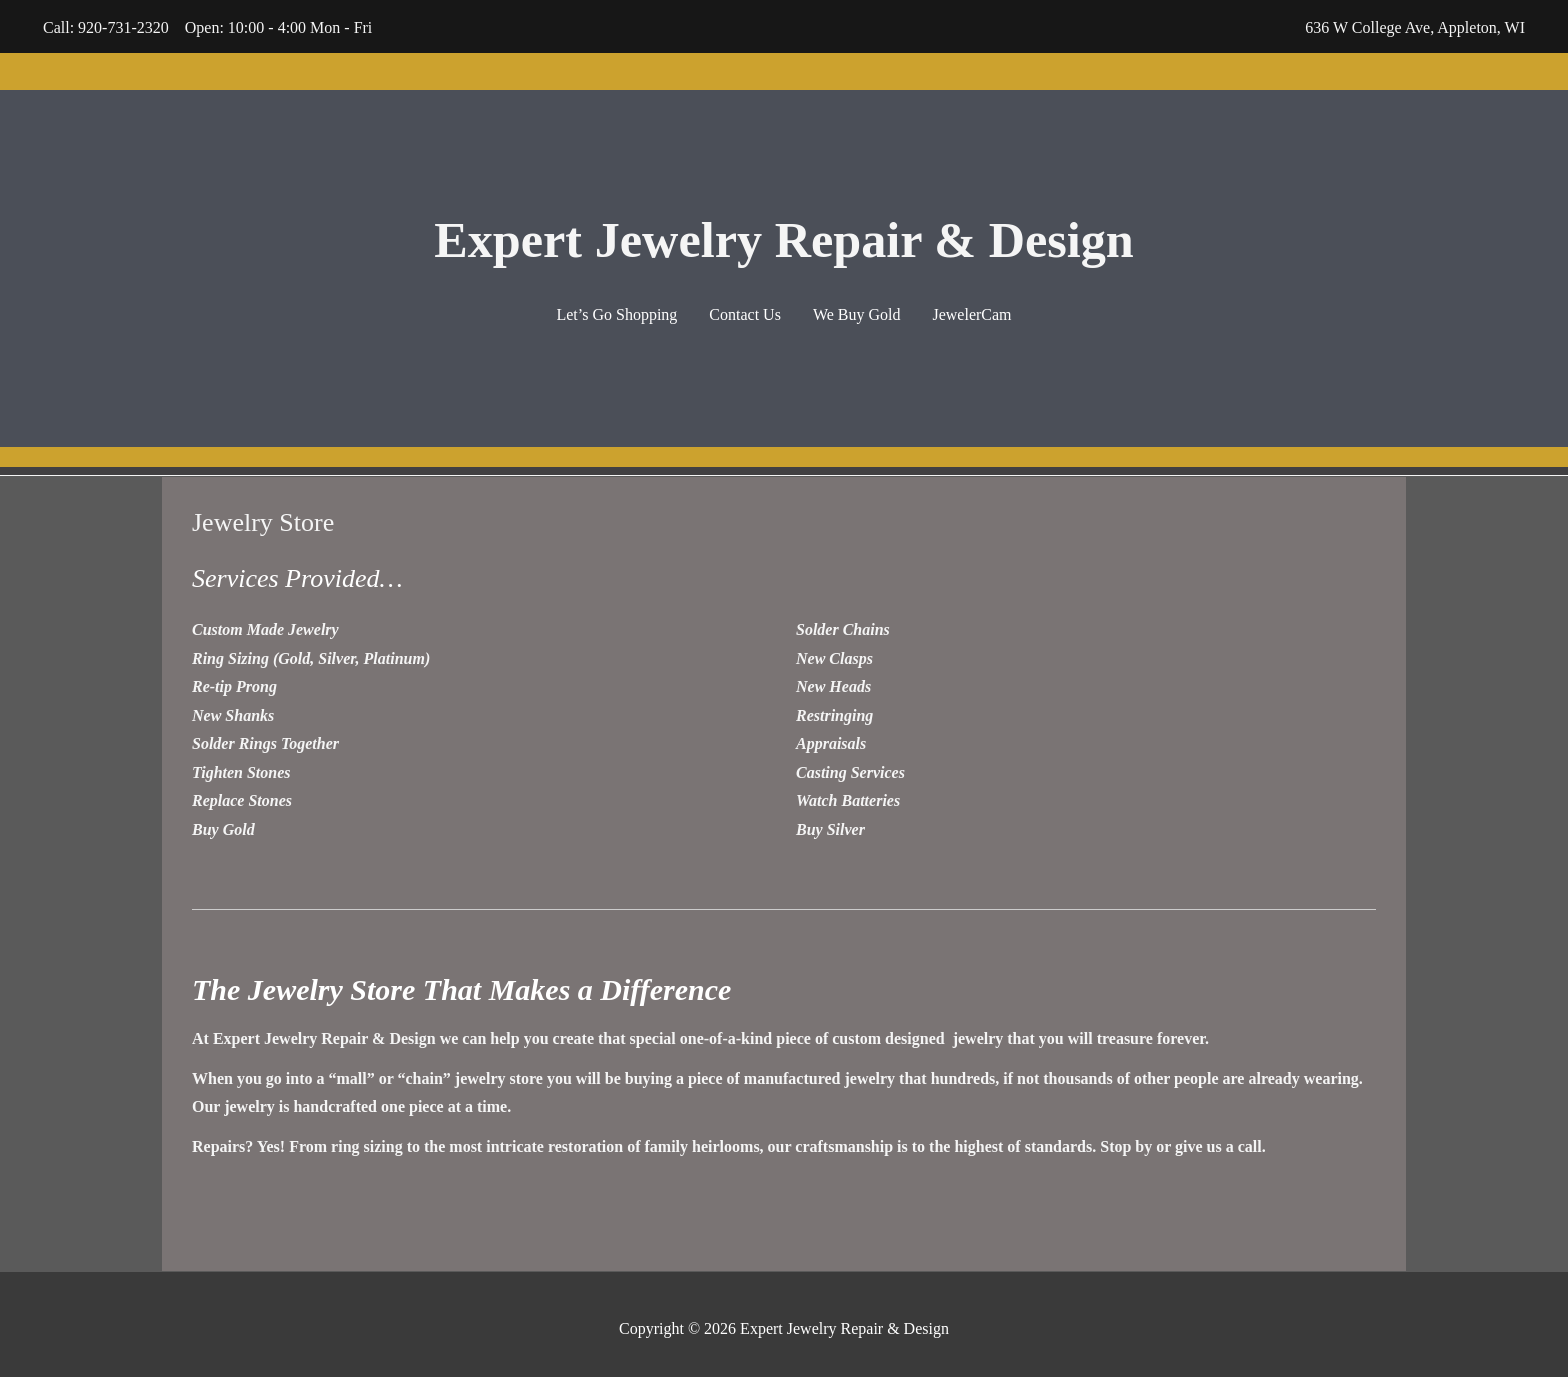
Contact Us (745, 312)
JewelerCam (971, 312)
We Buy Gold (857, 312)
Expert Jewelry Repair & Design (783, 234)
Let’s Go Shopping (616, 312)
